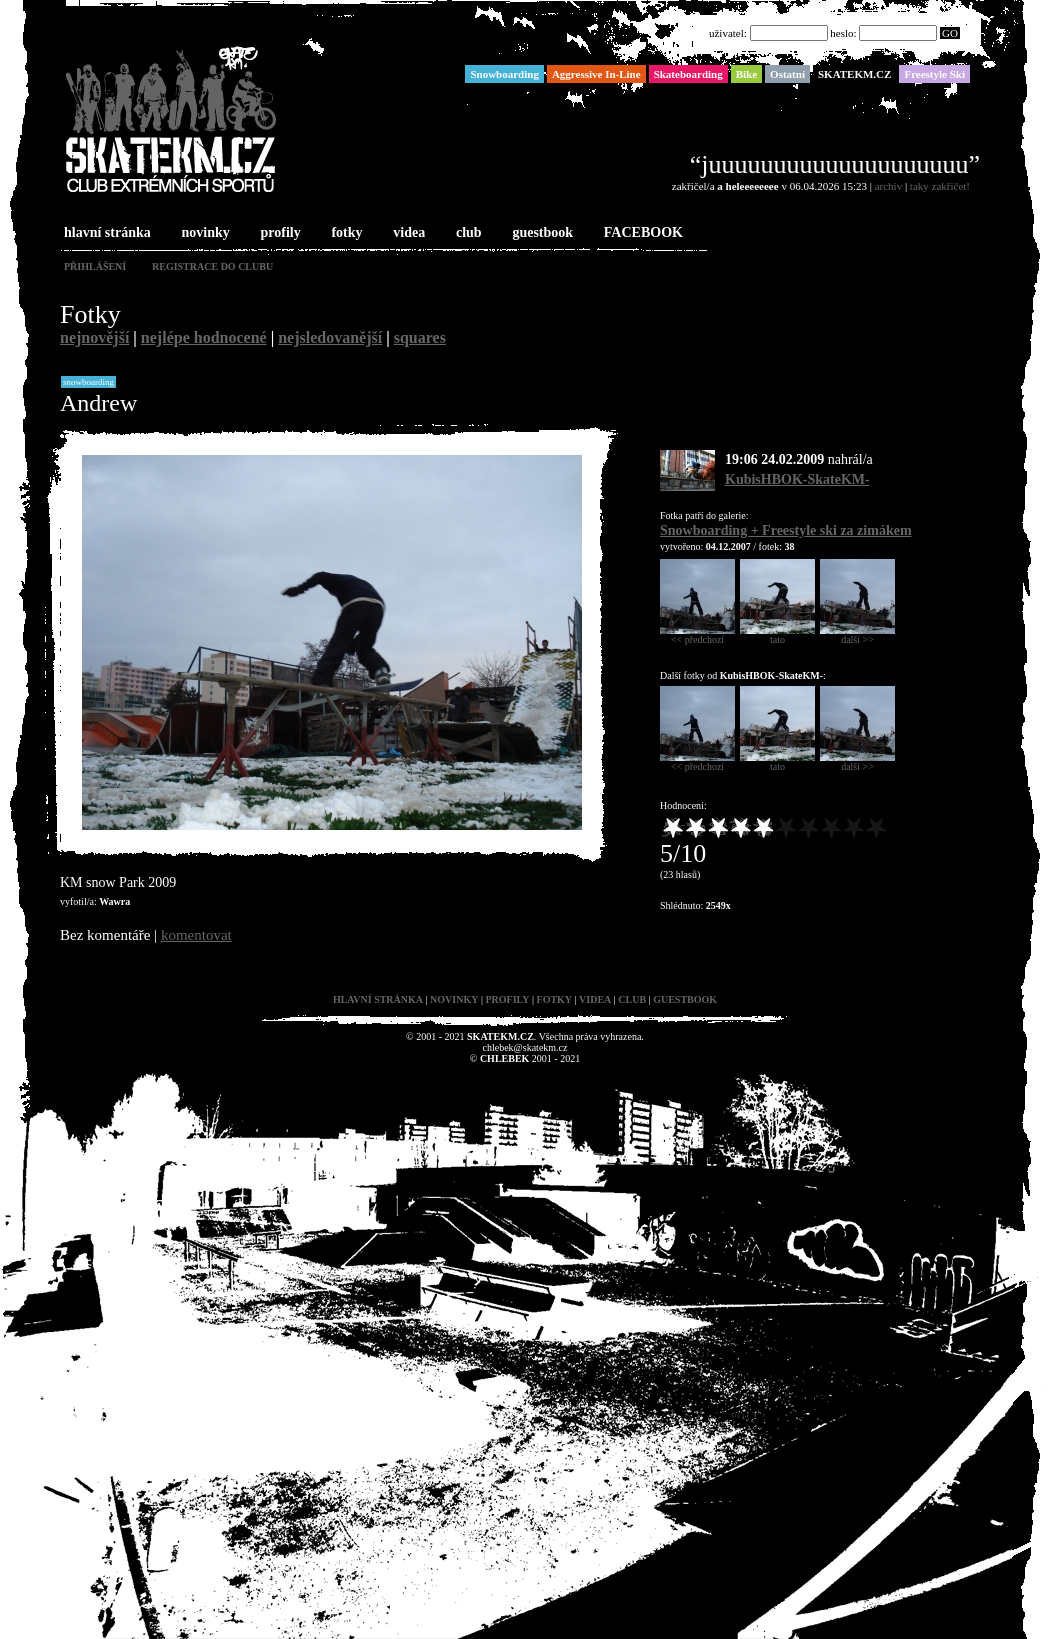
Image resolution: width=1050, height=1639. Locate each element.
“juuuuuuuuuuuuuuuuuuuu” (835, 164)
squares (420, 337)
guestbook (540, 233)
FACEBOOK (641, 233)
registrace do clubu (212, 266)
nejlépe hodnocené (204, 337)
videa (407, 233)
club (467, 233)
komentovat (196, 935)
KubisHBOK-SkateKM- (797, 479)
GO (950, 33)
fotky (344, 233)
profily (279, 233)
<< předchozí (697, 635)
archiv (888, 186)
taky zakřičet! (940, 186)
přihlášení (95, 266)
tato (777, 635)
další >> (857, 635)
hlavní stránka (105, 233)
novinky (204, 233)
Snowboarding (88, 382)
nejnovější (94, 337)
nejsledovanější (330, 337)
